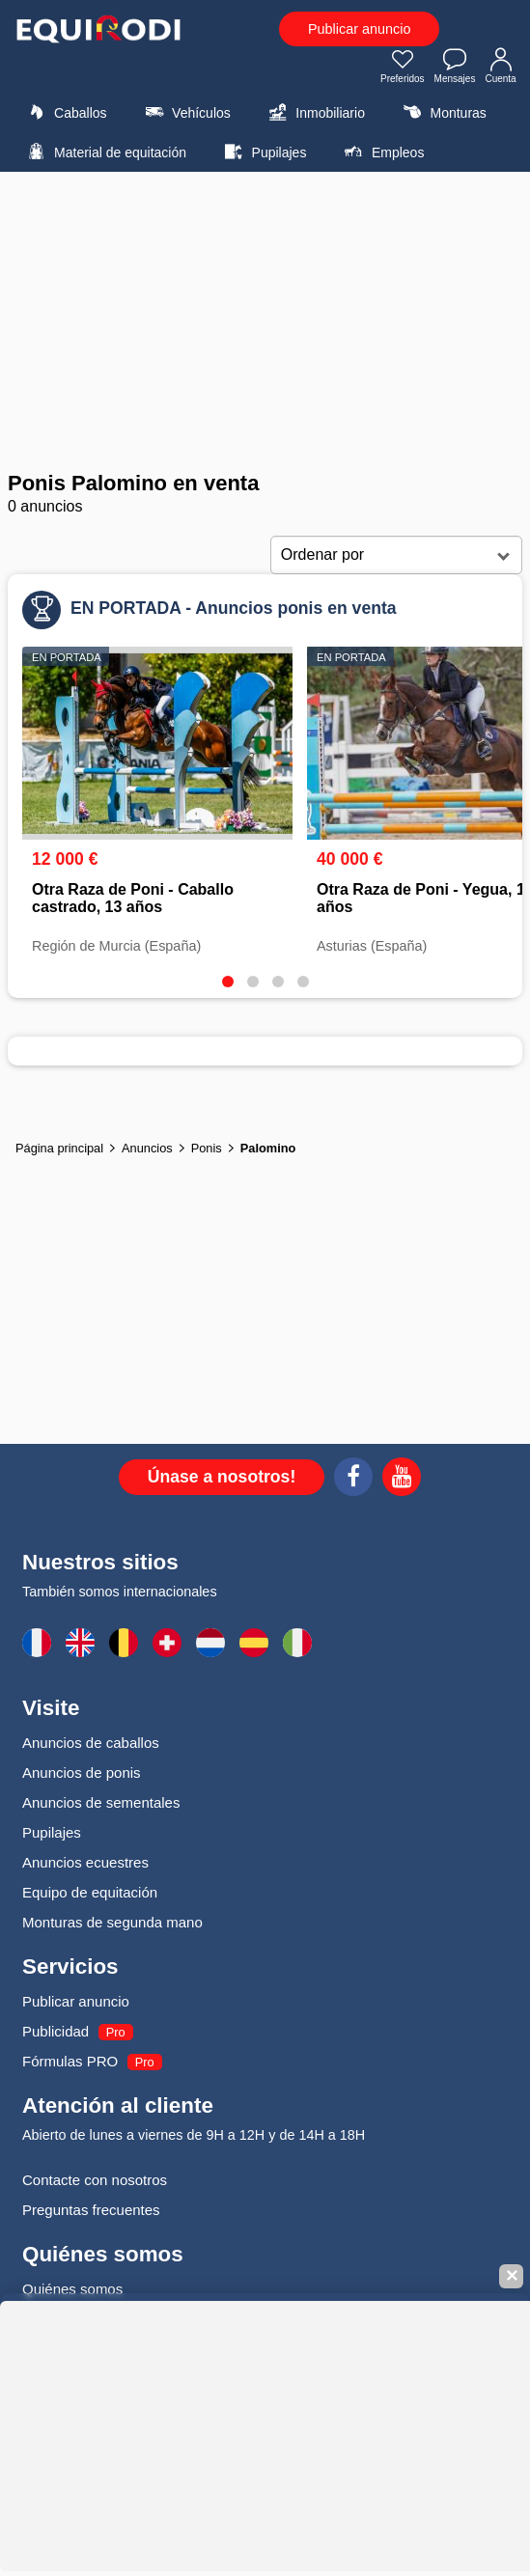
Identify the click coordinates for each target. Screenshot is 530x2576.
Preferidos (402, 67)
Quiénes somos (72, 2289)
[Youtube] (401, 1479)
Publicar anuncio (359, 29)
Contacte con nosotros (94, 2180)
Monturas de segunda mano (112, 1922)
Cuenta (501, 67)
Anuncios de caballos (90, 1742)
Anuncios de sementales (101, 1802)
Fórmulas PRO (70, 2061)
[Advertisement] (265, 321)
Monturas (442, 111)
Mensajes (455, 67)
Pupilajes (263, 151)
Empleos (382, 151)
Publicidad (55, 2031)
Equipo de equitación (89, 1892)
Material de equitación (104, 151)
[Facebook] (353, 1479)
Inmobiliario (314, 111)
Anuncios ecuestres (85, 1862)
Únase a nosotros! (222, 1476)
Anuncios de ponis (81, 1772)
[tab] (228, 981)
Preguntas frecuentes (91, 2210)
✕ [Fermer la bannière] (511, 2276)
